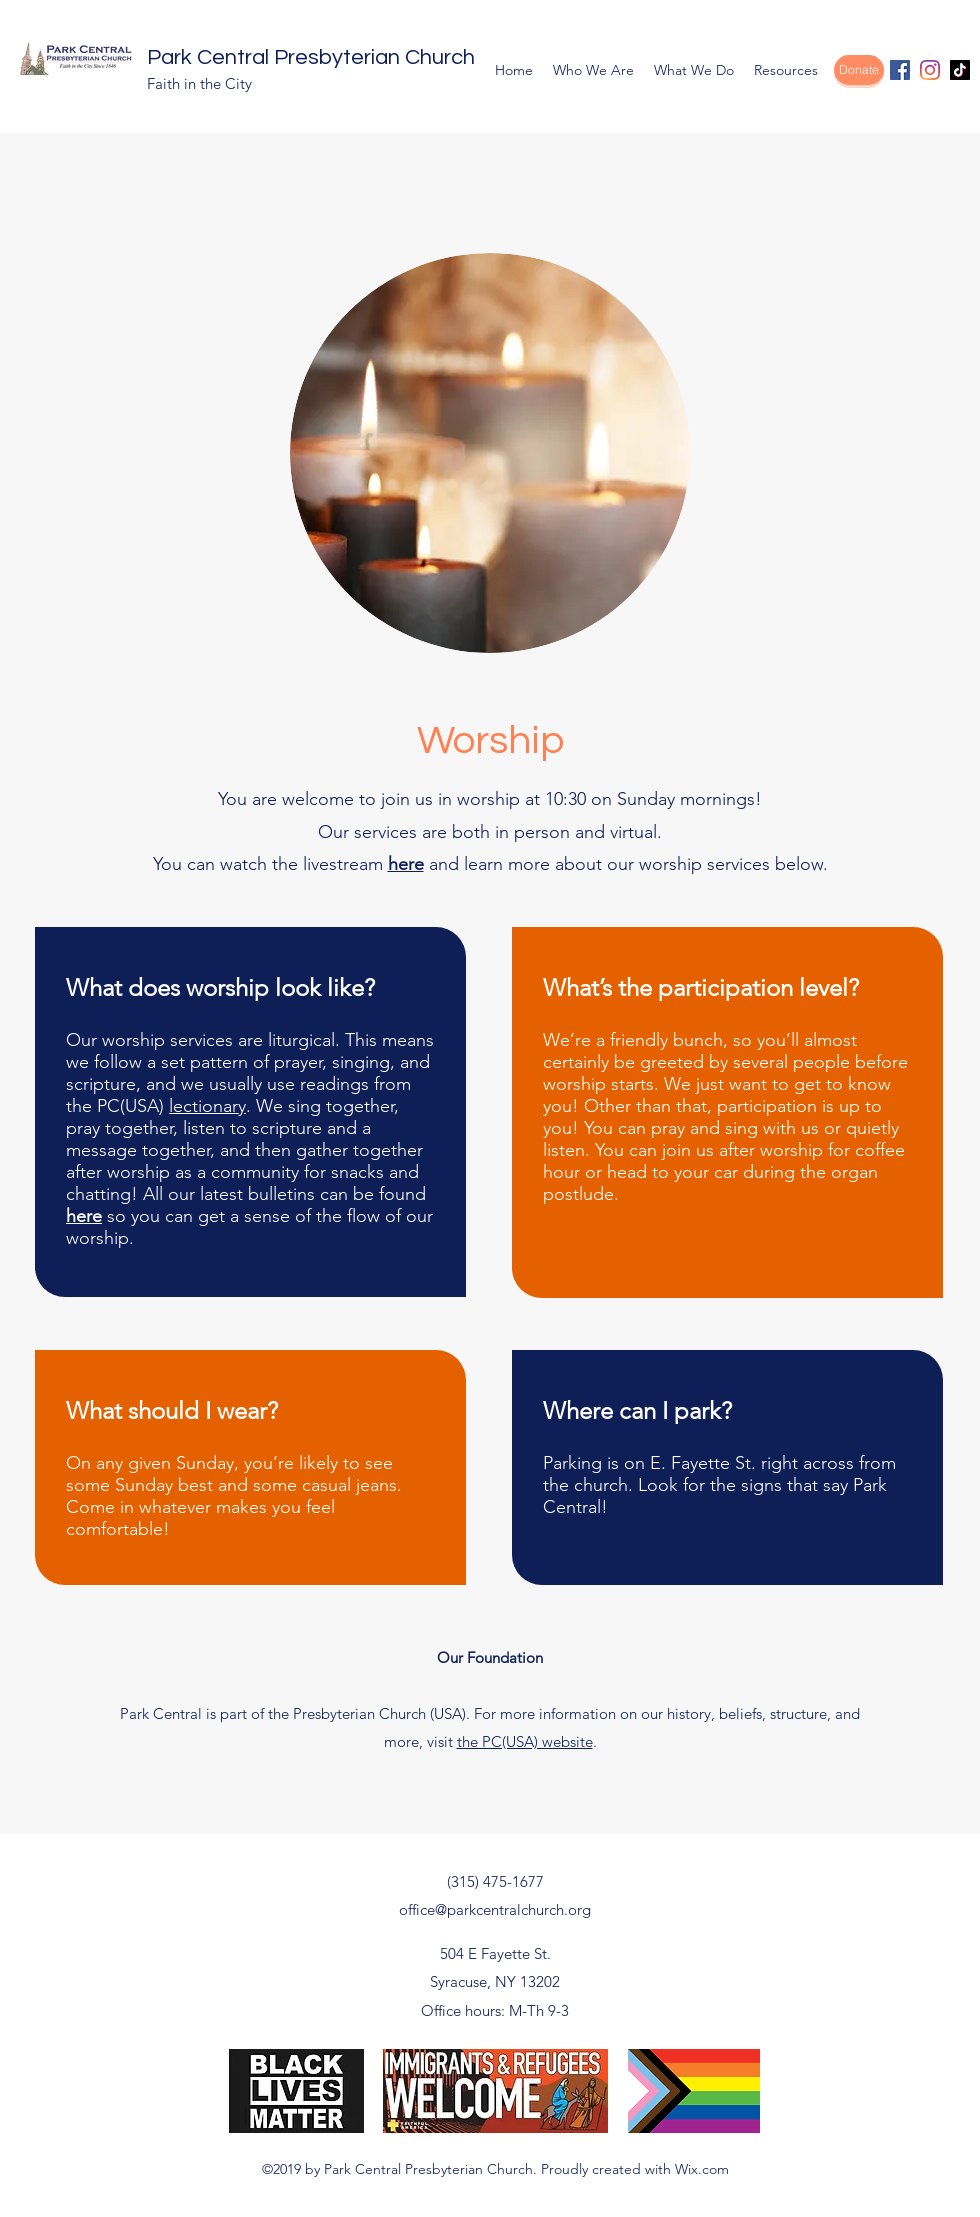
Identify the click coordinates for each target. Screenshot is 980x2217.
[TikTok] (960, 70)
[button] (593, 70)
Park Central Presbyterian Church (311, 57)
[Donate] (859, 70)
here (406, 864)
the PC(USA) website (525, 1741)
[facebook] (900, 70)
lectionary (207, 1106)
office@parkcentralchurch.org (495, 1909)
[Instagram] (930, 70)
